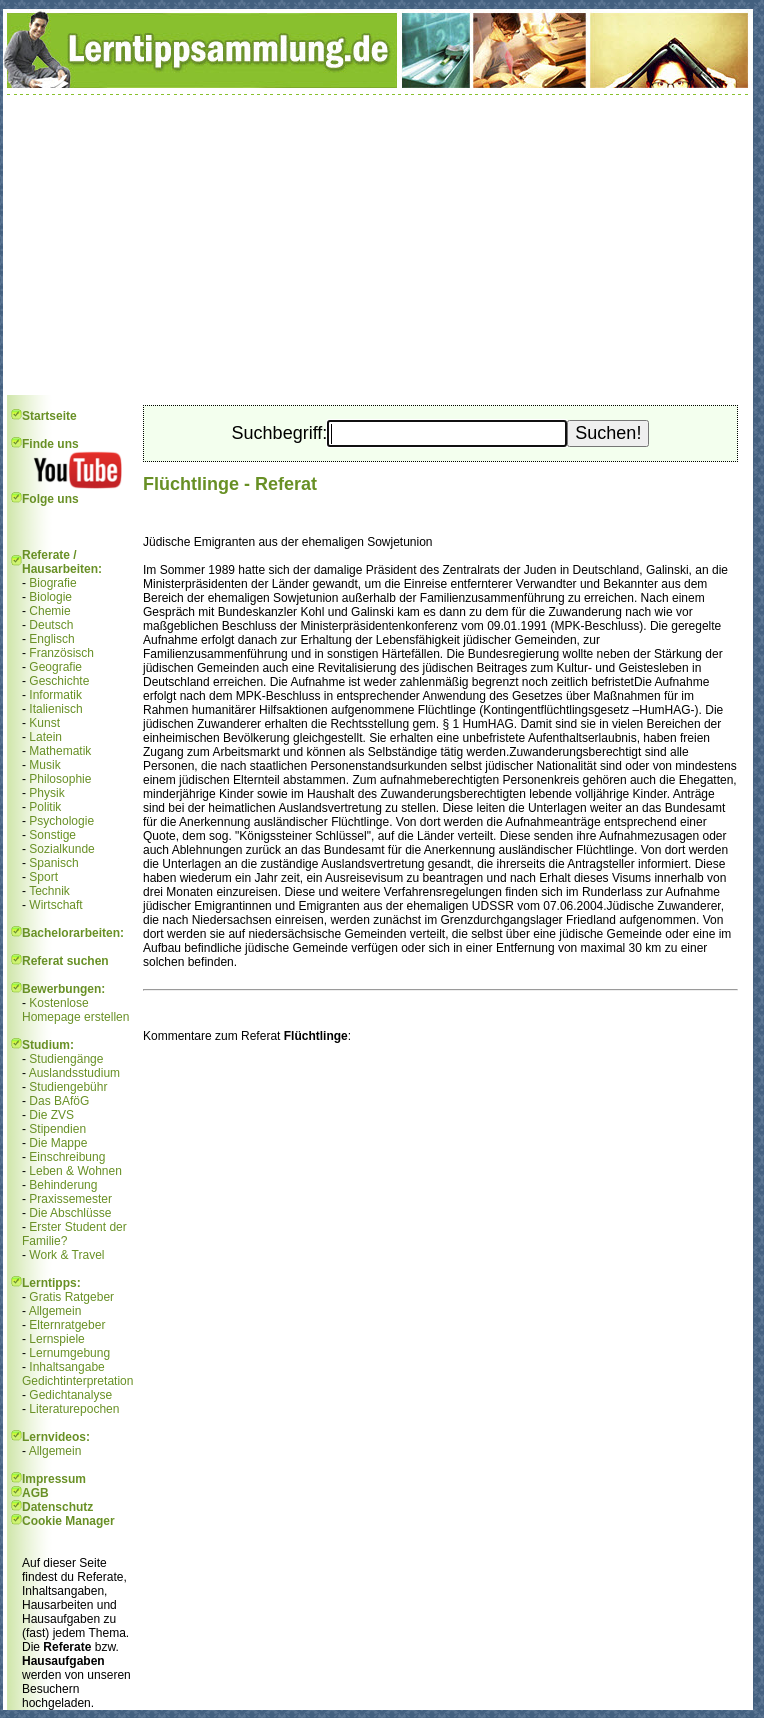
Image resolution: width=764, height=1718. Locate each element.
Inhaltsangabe (66, 1367)
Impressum (54, 1479)
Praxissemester (70, 1199)
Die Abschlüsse (70, 1213)
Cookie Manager (68, 1521)
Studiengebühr (68, 1087)
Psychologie (61, 821)
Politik (45, 807)
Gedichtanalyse (70, 1395)
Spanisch (53, 863)
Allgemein (55, 1311)
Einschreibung (67, 1157)
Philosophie (60, 779)
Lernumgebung (69, 1353)
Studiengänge (66, 1059)
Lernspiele (56, 1339)
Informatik (55, 695)
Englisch (51, 639)
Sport (43, 877)
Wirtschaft (55, 905)
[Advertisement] (378, 245)
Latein (45, 737)
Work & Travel (66, 1255)
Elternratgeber (67, 1325)
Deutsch (51, 625)
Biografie (52, 583)
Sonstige (52, 835)
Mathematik (60, 751)
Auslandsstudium (74, 1073)
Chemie (49, 611)
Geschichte (59, 681)
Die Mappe (58, 1143)
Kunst (44, 723)
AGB (35, 1493)
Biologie (50, 597)
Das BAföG (59, 1101)
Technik (49, 891)
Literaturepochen (74, 1409)
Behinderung (63, 1185)
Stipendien (57, 1129)
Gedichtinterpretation (77, 1381)
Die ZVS (51, 1115)
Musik (44, 765)
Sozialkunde (61, 849)
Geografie (55, 667)
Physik (46, 793)
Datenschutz (57, 1507)
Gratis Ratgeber (71, 1297)
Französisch (61, 653)
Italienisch (55, 709)
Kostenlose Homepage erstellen (75, 1010)
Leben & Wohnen (75, 1171)
